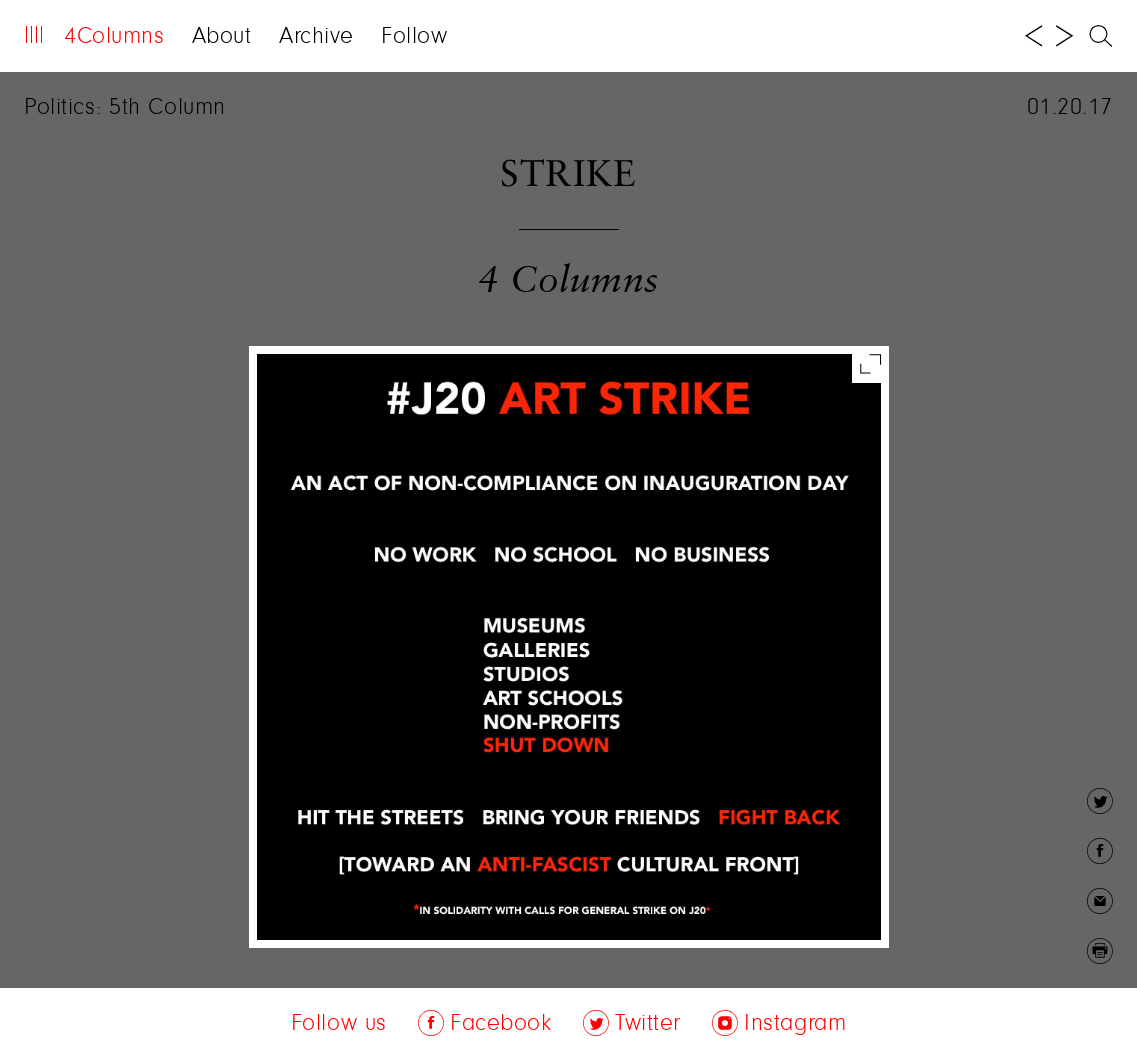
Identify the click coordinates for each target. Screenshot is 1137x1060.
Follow (414, 37)
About (222, 37)
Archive (316, 37)
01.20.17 (1070, 108)
